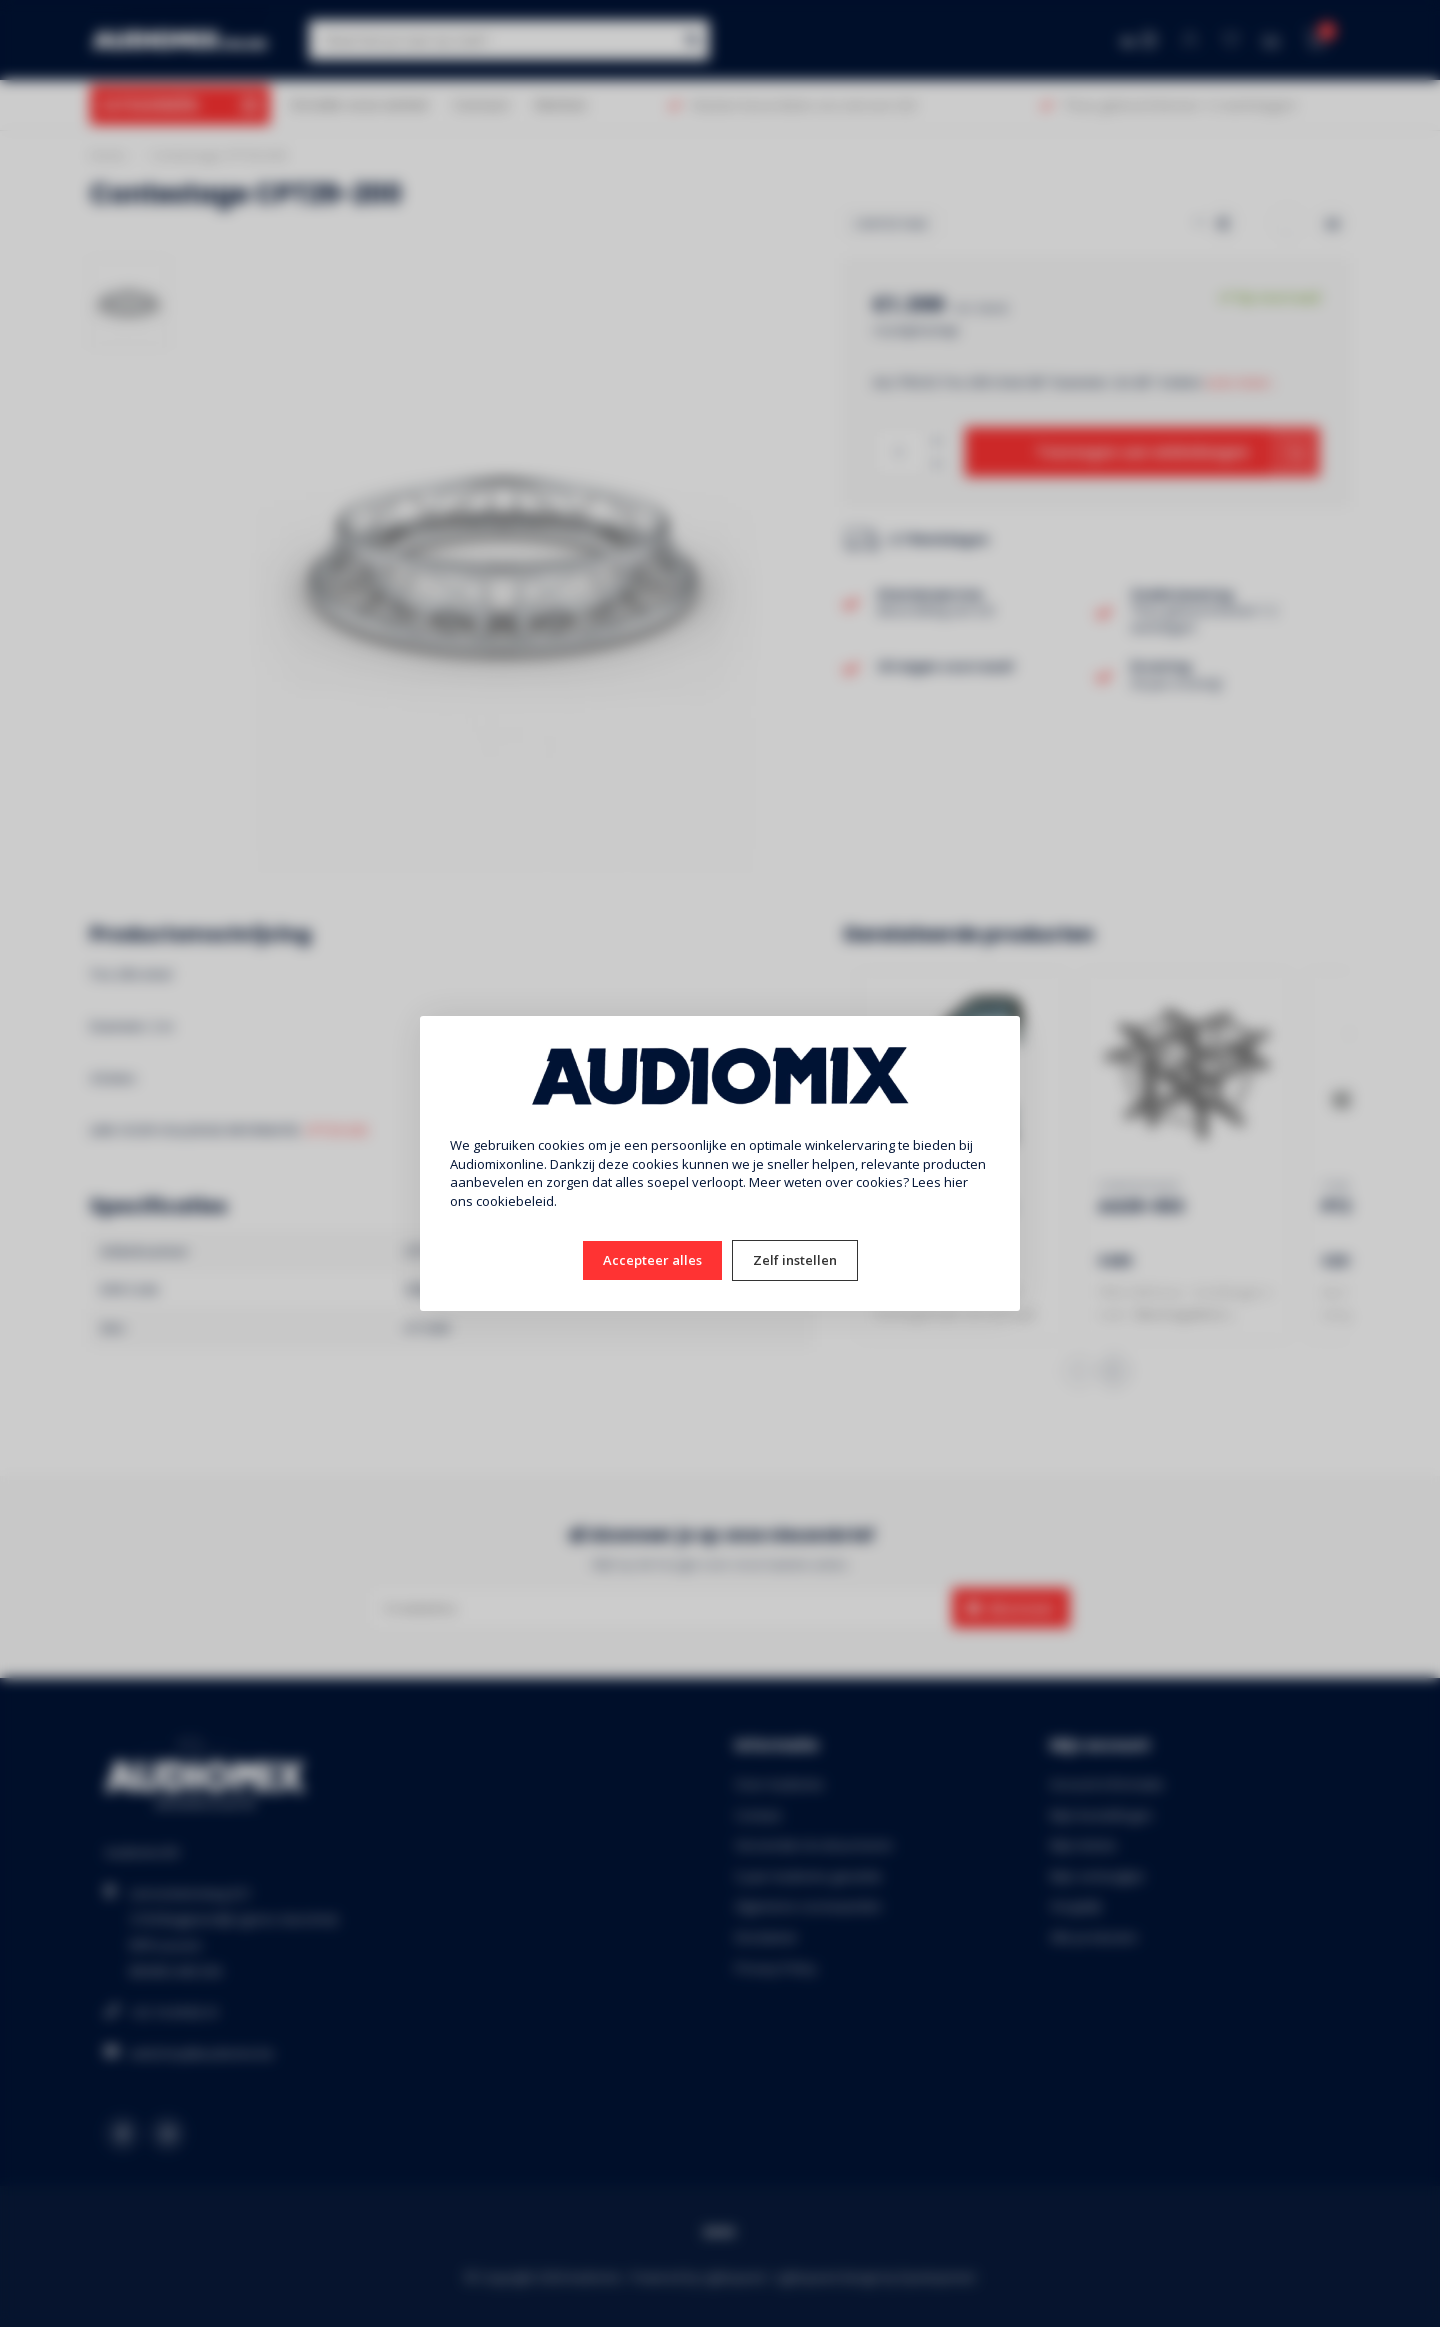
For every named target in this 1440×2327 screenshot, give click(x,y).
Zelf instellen (795, 1260)
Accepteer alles (652, 1260)
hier (956, 1182)
